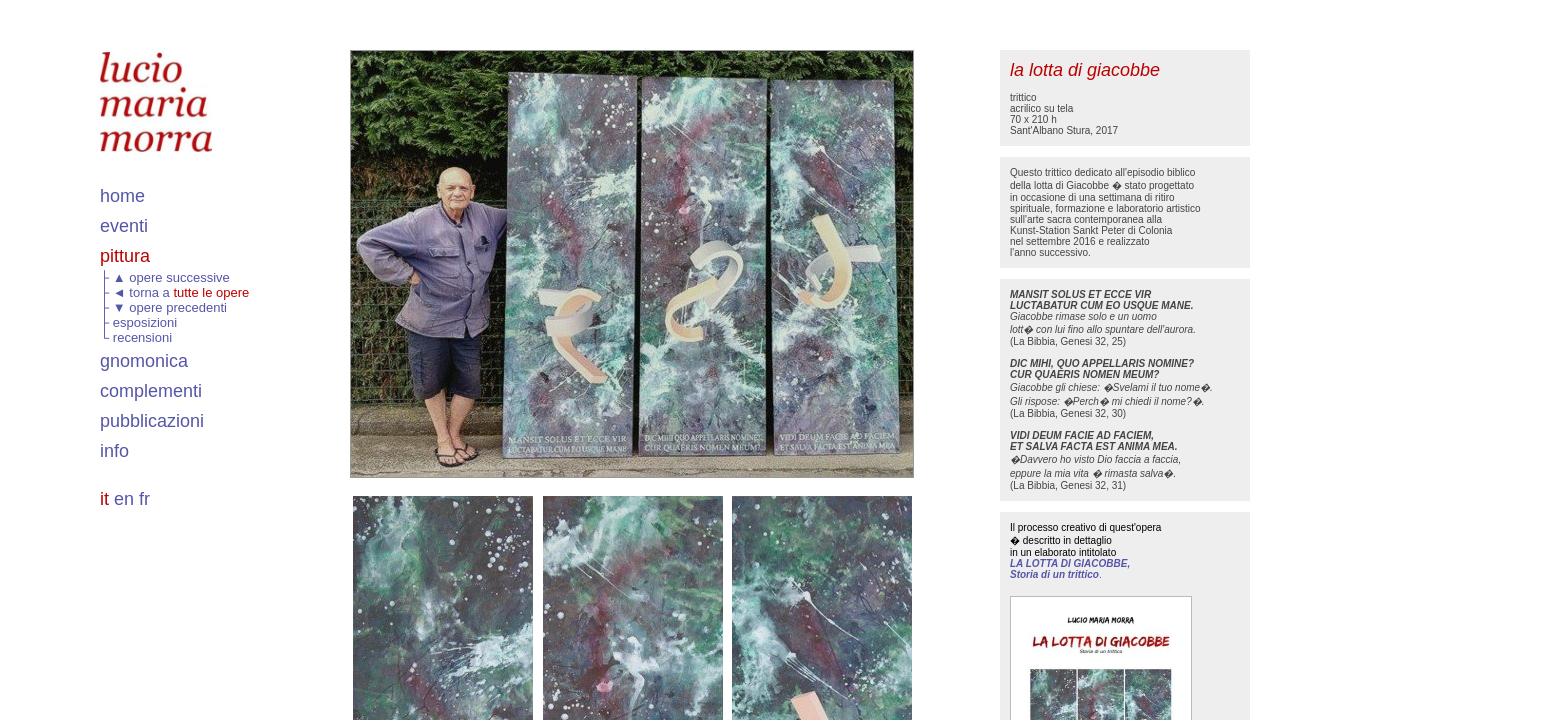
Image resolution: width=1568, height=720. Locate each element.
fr (144, 499)
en (124, 499)
